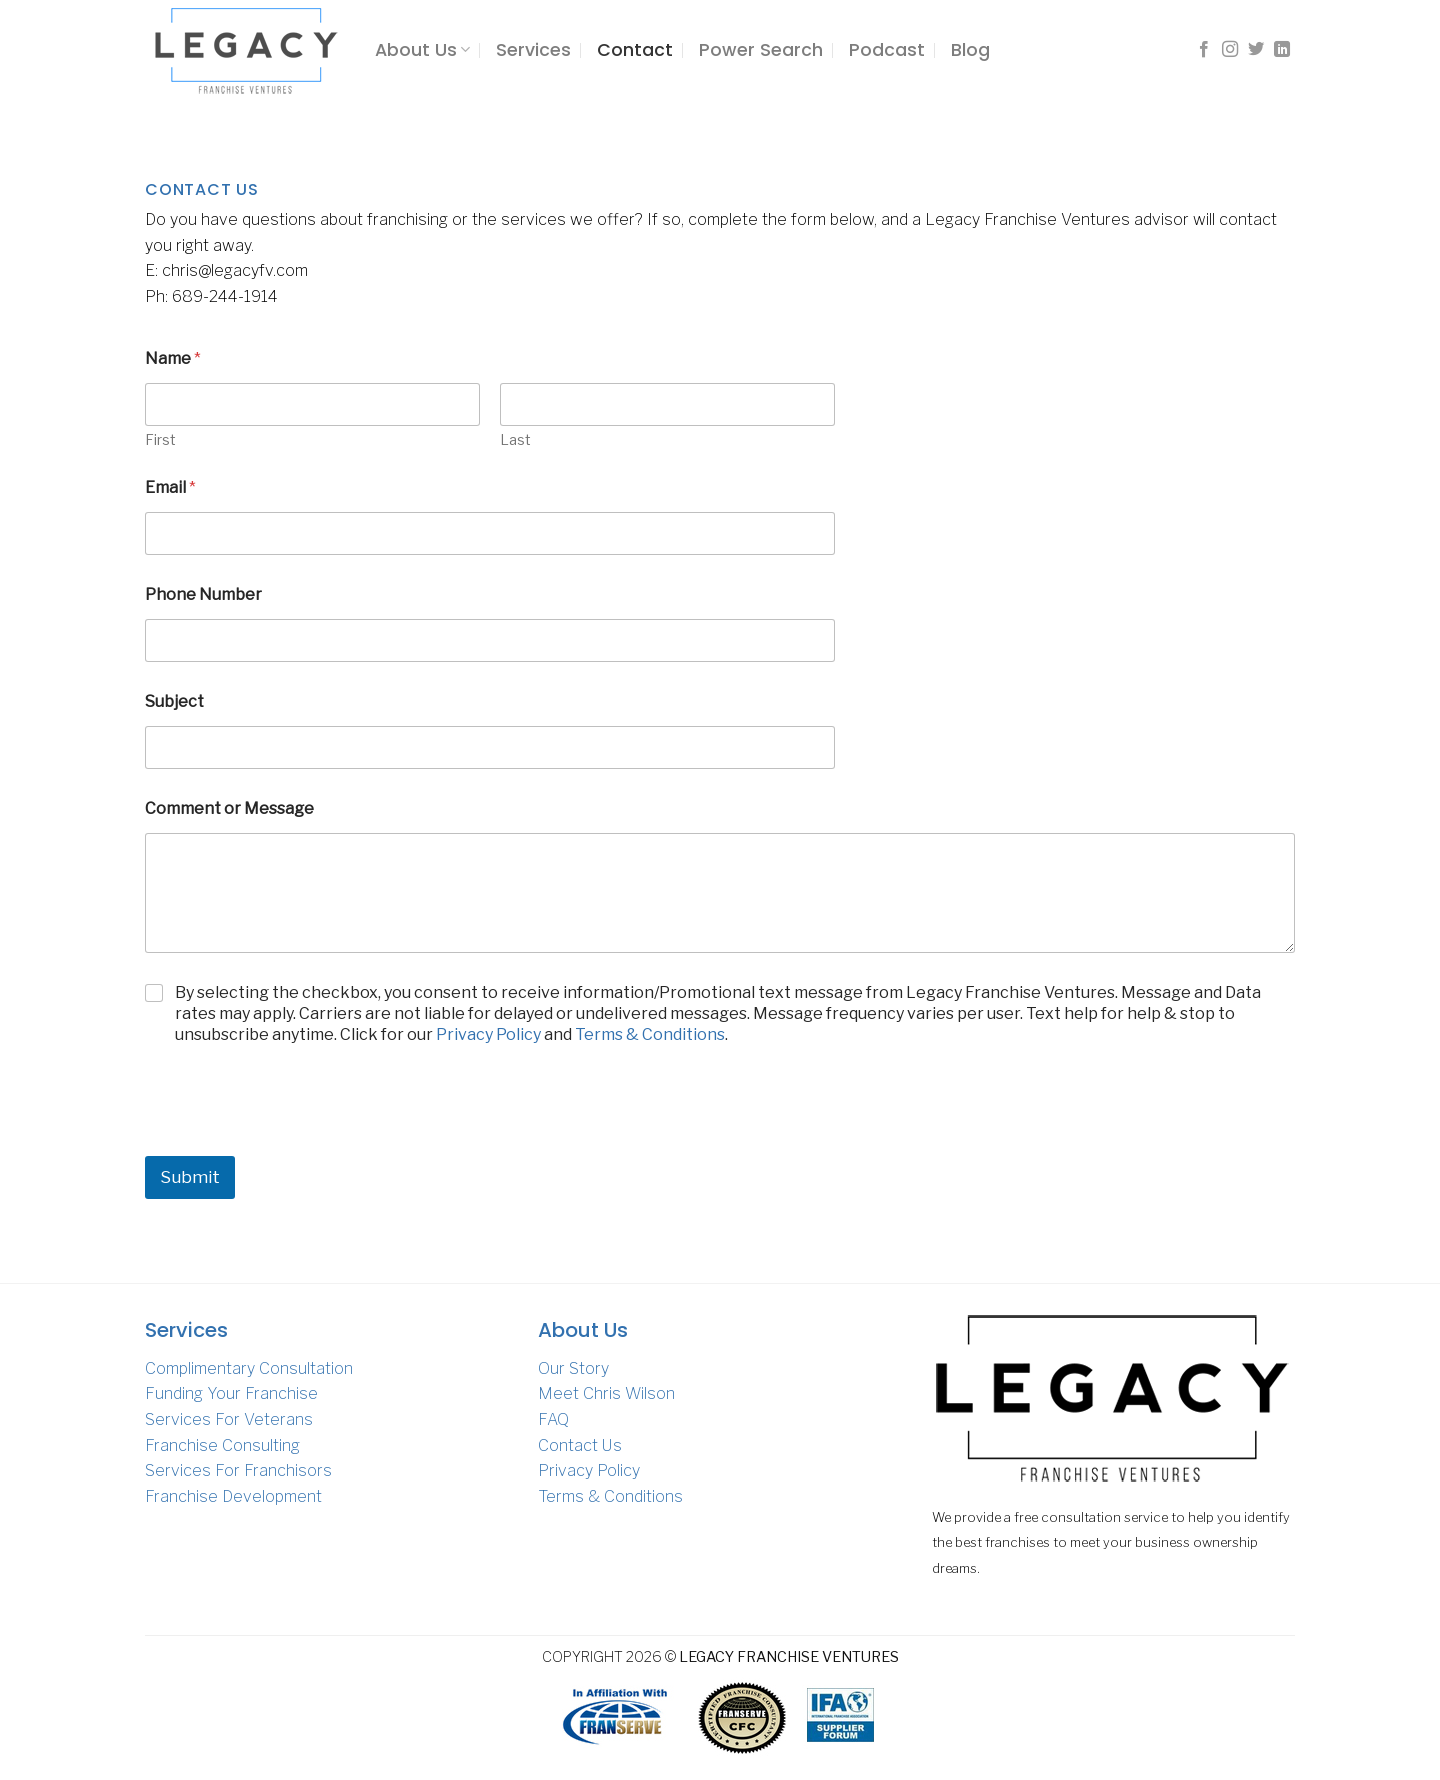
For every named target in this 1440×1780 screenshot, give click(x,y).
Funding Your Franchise (231, 1393)
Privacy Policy (488, 1034)
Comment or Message (229, 808)
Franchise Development (233, 1496)
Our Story (573, 1368)
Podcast (887, 50)
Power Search (761, 50)
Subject (174, 701)
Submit (190, 1177)
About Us (422, 50)
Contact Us (580, 1445)
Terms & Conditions (650, 1034)
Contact (635, 50)
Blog (970, 50)
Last (515, 439)
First (160, 439)
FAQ (553, 1419)
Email (170, 487)
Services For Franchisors (238, 1470)
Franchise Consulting (222, 1445)
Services (533, 50)
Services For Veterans (229, 1419)
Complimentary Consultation (249, 1368)
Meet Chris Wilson (606, 1393)
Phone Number (203, 594)
